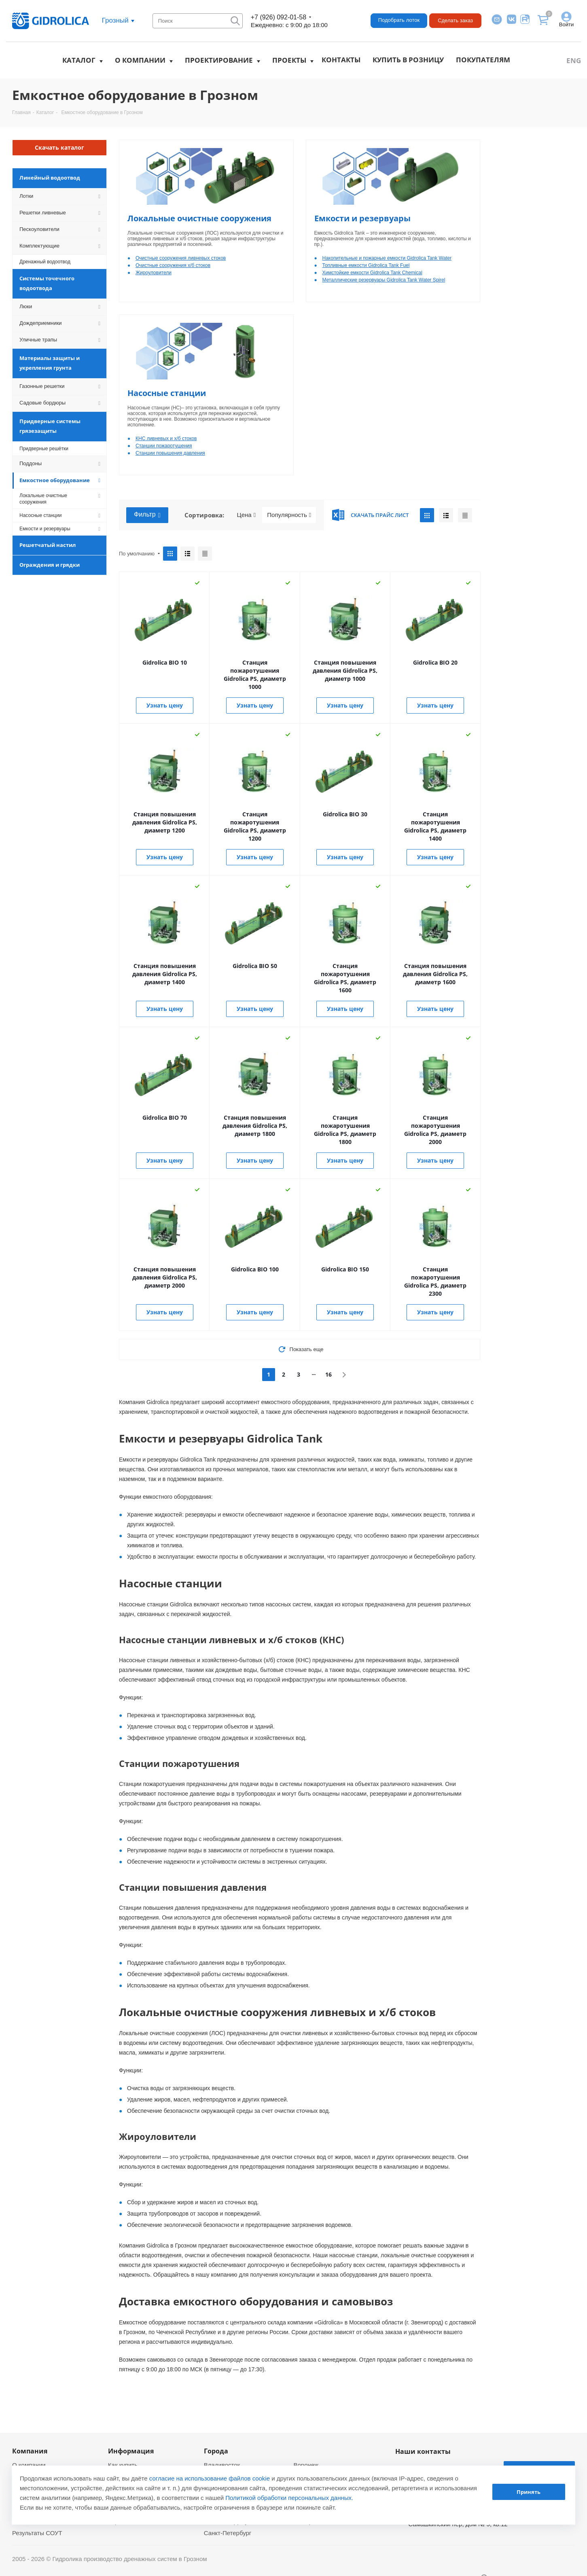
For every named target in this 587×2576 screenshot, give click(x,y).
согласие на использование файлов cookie (209, 2478)
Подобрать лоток (399, 20)
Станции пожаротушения (164, 446)
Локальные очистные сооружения (199, 218)
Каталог (78, 60)
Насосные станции (166, 393)
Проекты (289, 60)
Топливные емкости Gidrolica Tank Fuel (366, 265)
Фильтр (147, 515)
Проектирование (219, 60)
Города (216, 2451)
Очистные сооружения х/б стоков (173, 265)
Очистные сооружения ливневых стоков (181, 258)
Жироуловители (154, 272)
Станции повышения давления (170, 453)
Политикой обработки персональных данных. (289, 2497)
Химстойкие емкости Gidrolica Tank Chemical (372, 272)
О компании (140, 60)
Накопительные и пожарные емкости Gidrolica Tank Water (387, 258)
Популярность (289, 515)
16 (328, 1374)
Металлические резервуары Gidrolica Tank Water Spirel (383, 280)
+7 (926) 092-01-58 (278, 17)
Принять (528, 2492)
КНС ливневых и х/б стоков (166, 438)
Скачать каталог (59, 147)
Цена (246, 515)
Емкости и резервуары (362, 218)
